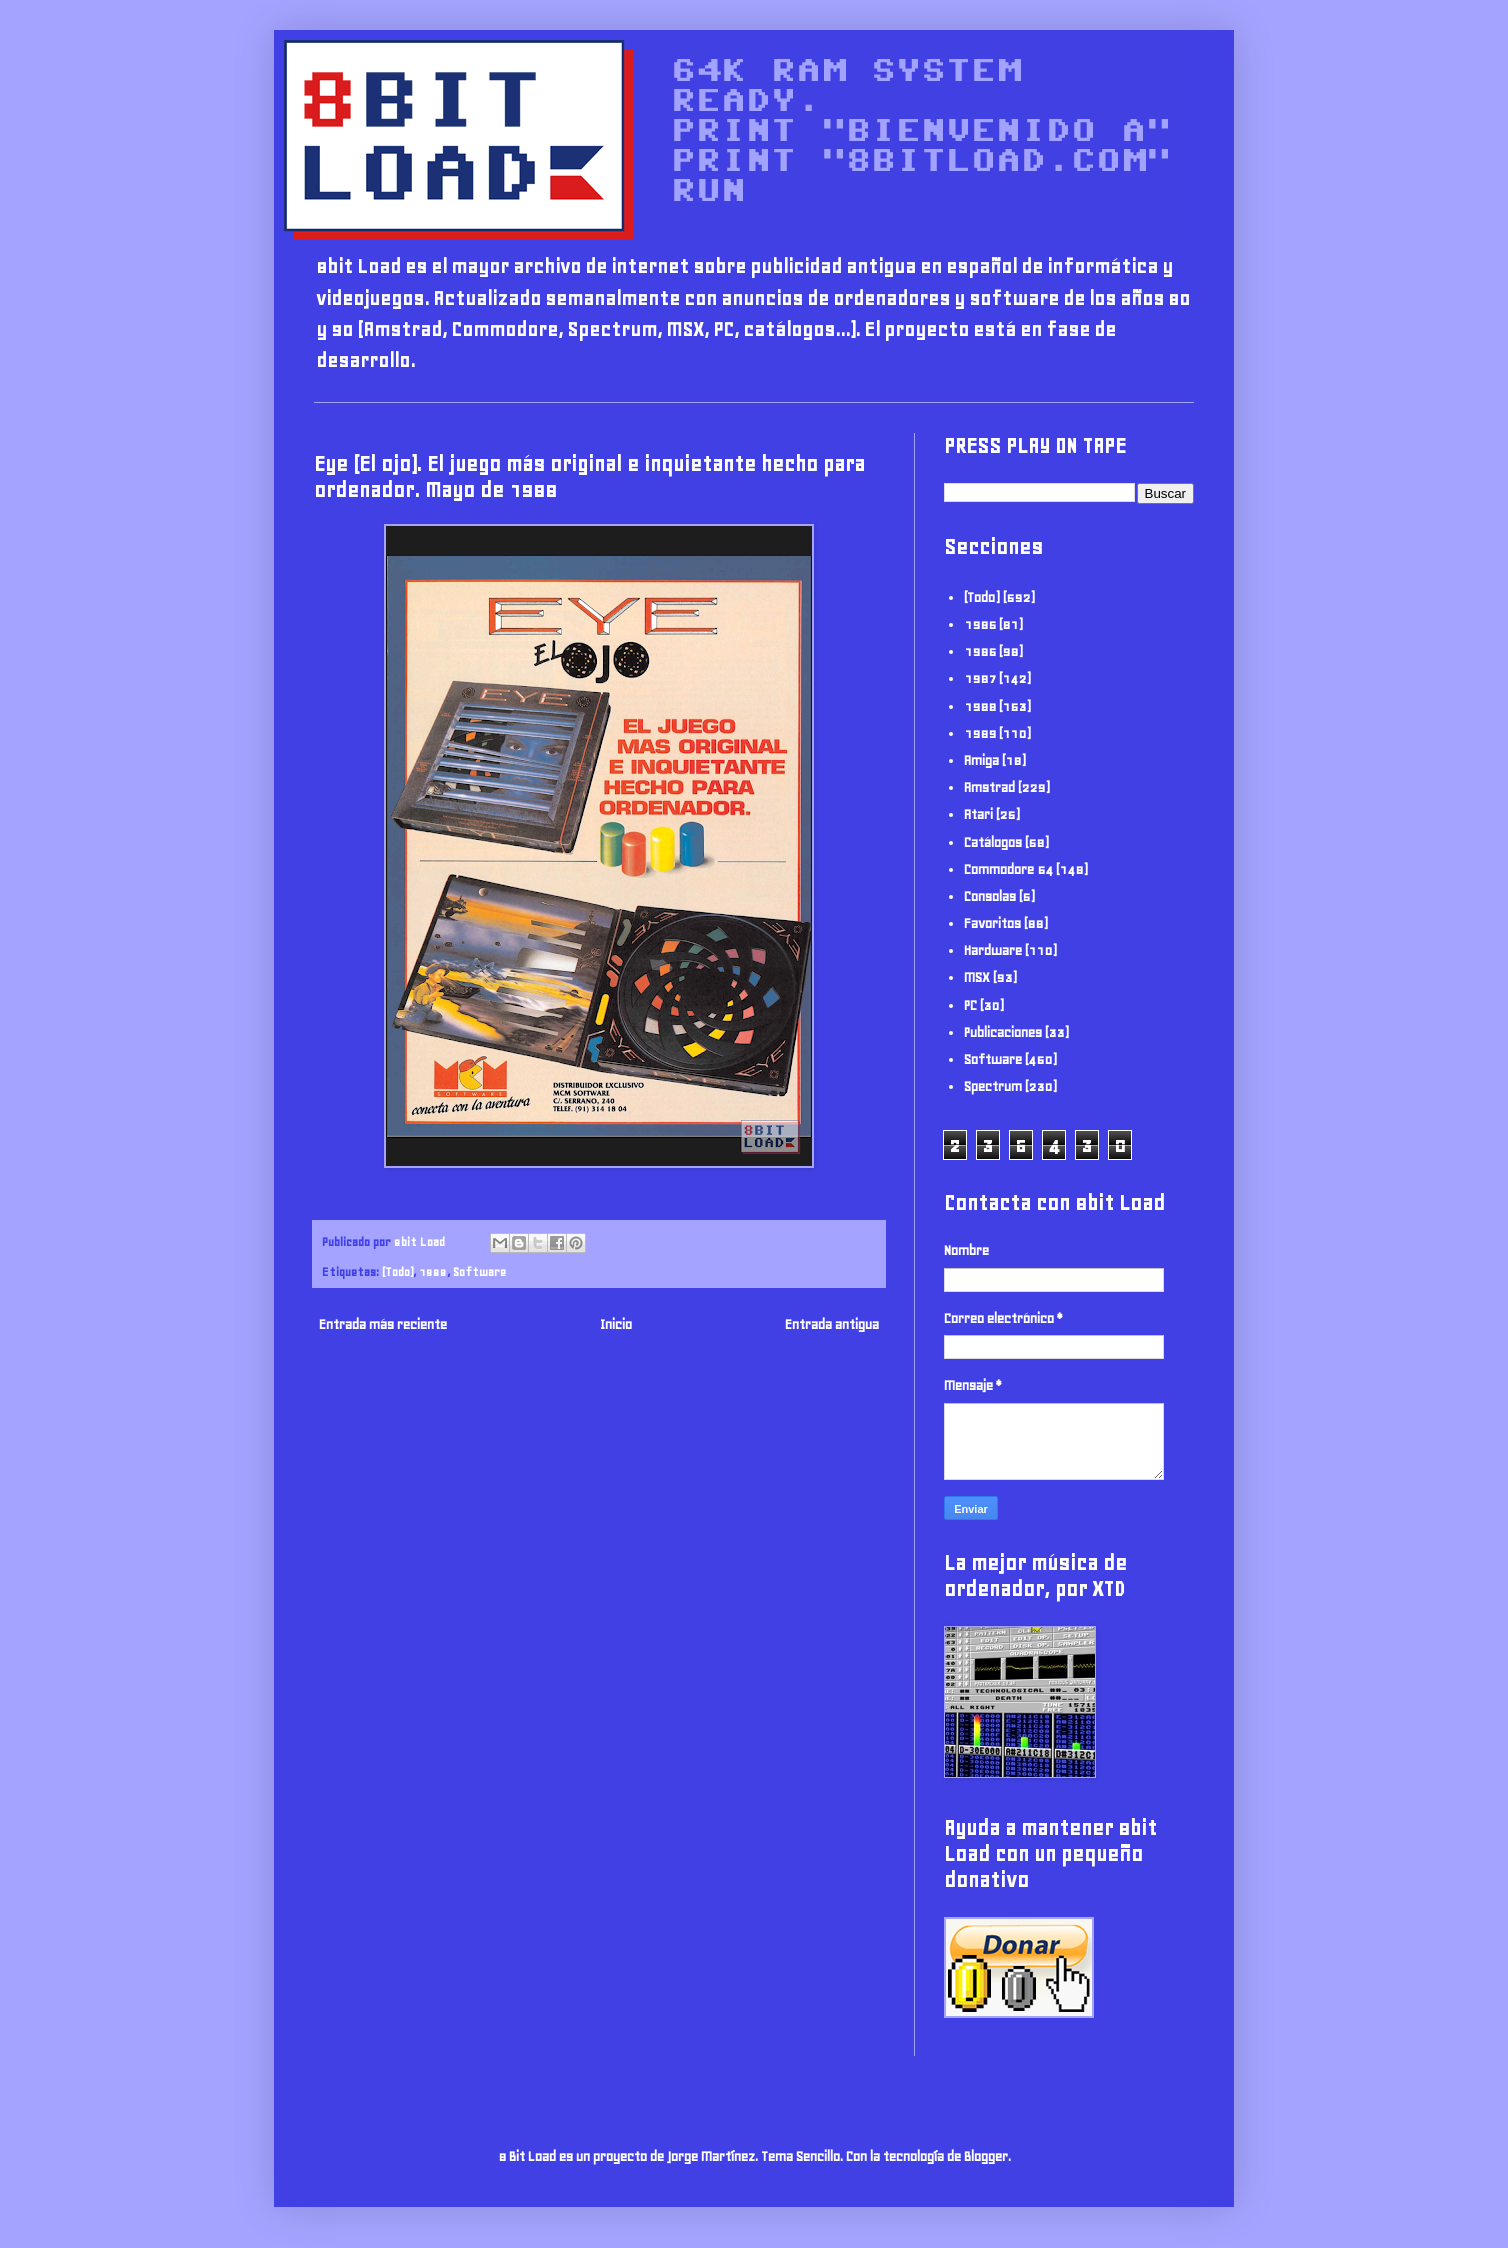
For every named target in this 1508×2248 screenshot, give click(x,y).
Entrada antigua (832, 1324)
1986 (980, 651)
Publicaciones (1003, 1032)
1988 (433, 1271)
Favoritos (992, 923)
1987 (980, 678)
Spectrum (993, 1086)
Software (479, 1271)
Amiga (981, 760)
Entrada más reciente (383, 1324)
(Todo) (397, 1271)
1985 (980, 624)
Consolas (990, 896)
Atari (978, 814)
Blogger (986, 2156)
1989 (980, 733)
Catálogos (993, 842)
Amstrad (989, 787)
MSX (977, 977)
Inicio (616, 1324)
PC (970, 1005)
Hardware (993, 950)
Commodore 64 (1008, 869)
